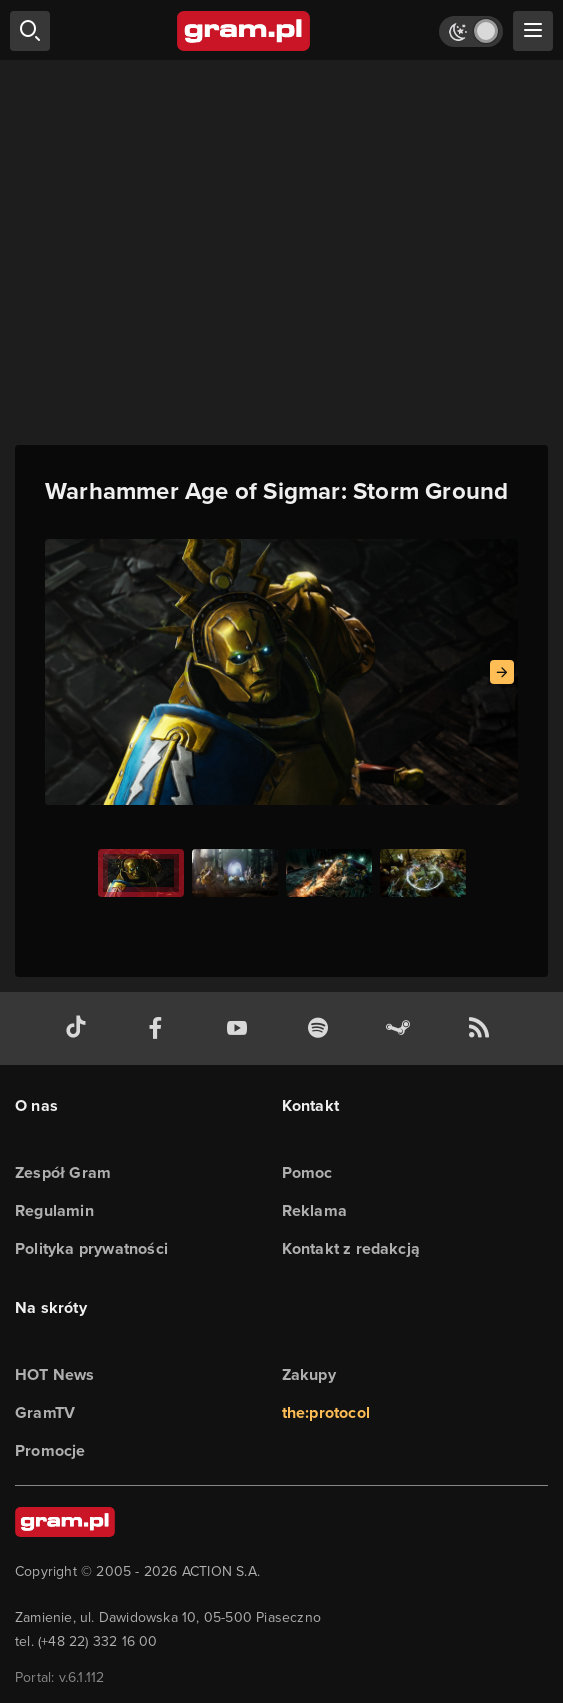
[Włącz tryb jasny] (471, 31)
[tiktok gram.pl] (80, 1028)
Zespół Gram (63, 1172)
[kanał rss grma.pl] (483, 1028)
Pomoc (307, 1172)
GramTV (45, 1412)
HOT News (55, 1374)
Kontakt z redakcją (351, 1248)
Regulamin (54, 1210)
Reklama (314, 1210)
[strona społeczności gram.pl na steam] (402, 1028)
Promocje (50, 1450)
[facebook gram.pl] (160, 1028)
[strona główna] (244, 31)
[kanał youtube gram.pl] (241, 1028)
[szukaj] (30, 31)
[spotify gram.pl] (322, 1028)
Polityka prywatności (91, 1248)
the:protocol (326, 1412)
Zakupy (309, 1374)
